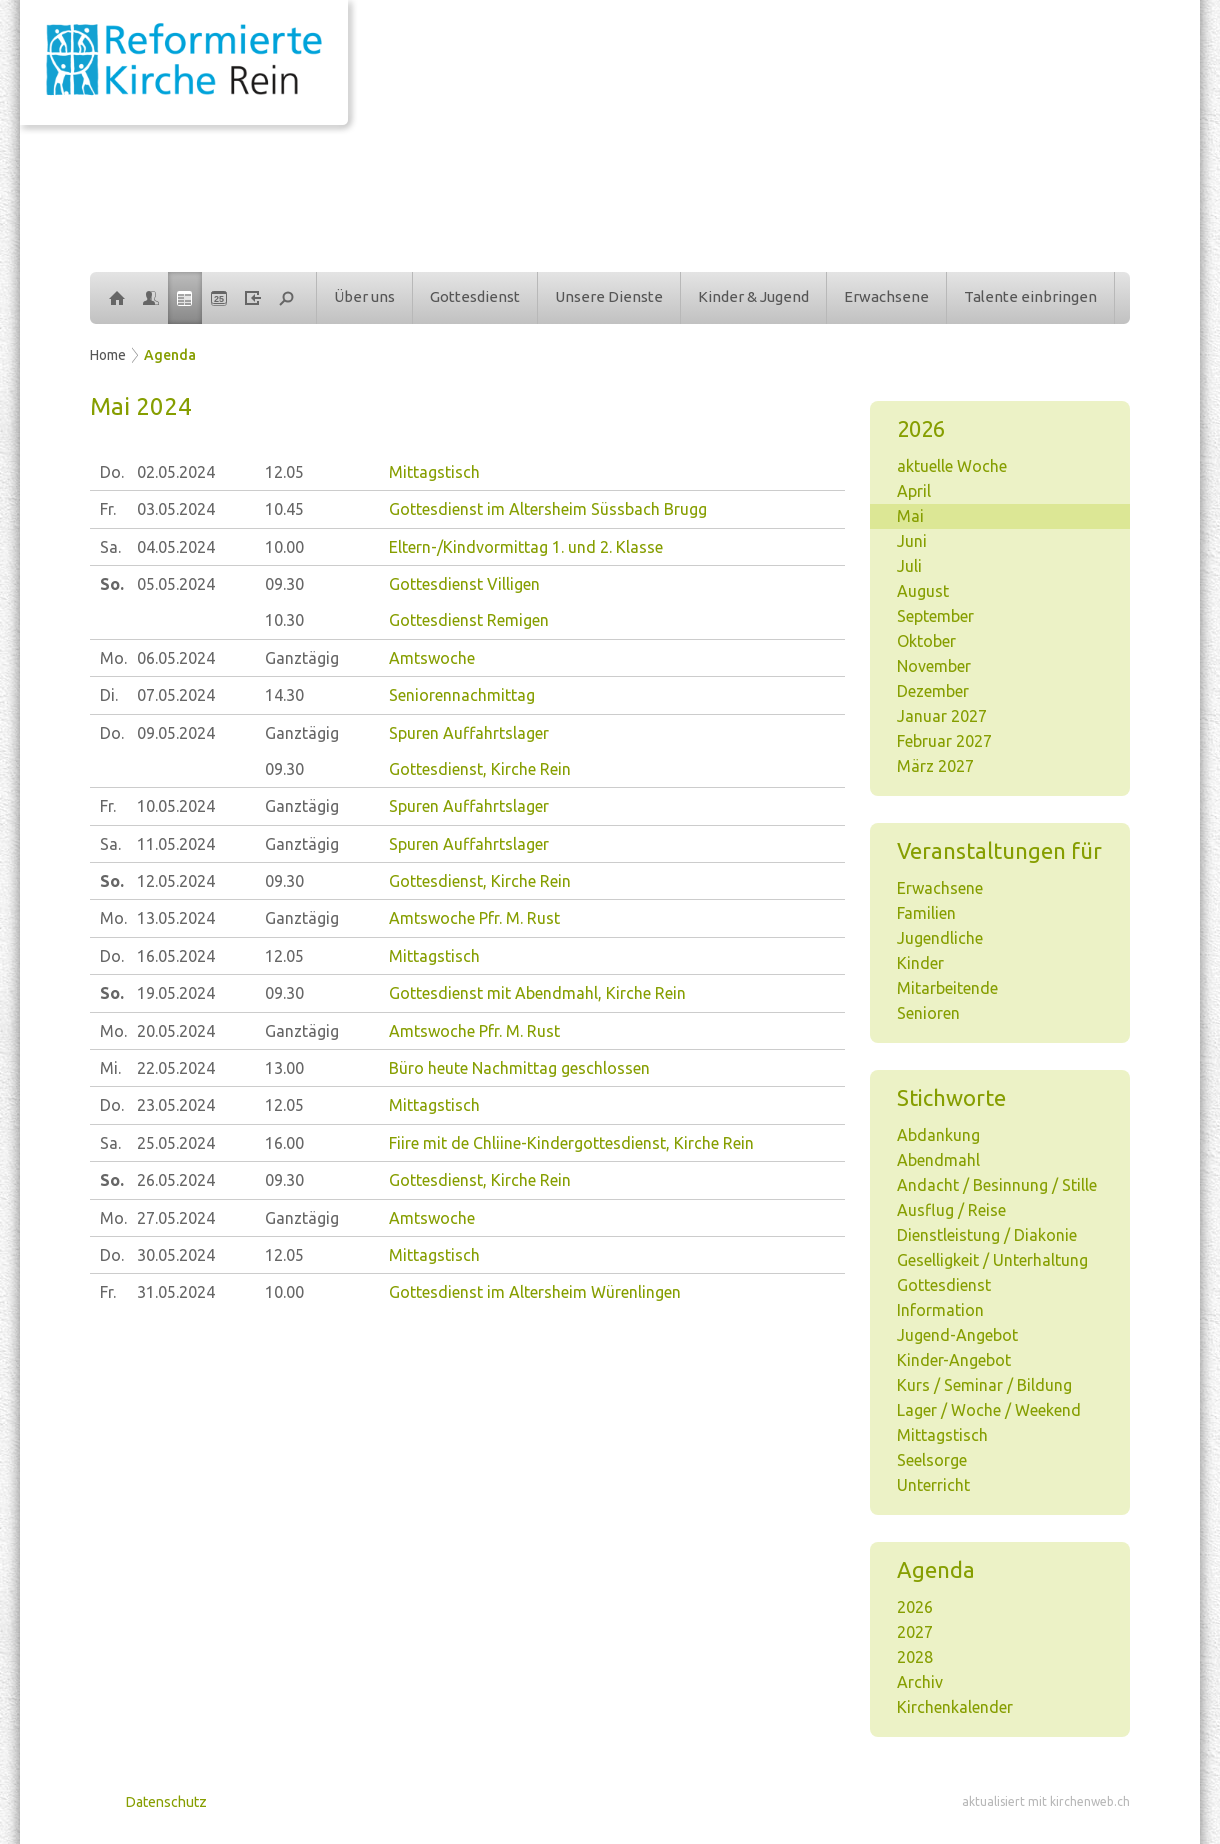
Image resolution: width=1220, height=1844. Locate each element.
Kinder (920, 963)
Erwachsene (886, 296)
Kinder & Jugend (753, 296)
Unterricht (933, 1485)
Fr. (108, 509)
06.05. (176, 658)
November (934, 666)
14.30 (284, 695)
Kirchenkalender (955, 1707)
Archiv (920, 1682)
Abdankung (938, 1135)
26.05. (176, 1180)
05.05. (176, 584)
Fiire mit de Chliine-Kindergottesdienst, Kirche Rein (571, 1143)
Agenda (170, 355)
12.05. (176, 881)
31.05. (176, 1292)
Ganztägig (302, 658)
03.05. (176, 509)
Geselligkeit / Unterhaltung (992, 1260)
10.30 (284, 620)
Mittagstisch (942, 1435)
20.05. (176, 1031)
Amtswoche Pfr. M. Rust (474, 918)
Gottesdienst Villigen (464, 584)
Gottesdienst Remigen (469, 620)
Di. (109, 695)
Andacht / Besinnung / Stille (997, 1185)
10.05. (176, 806)
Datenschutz (166, 1802)
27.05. (176, 1218)
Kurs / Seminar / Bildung (984, 1385)
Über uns (364, 296)
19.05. (176, 993)
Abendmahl (938, 1160)
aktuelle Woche (952, 466)
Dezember (933, 691)
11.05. (176, 844)
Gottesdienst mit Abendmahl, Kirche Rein (537, 993)
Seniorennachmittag (462, 695)
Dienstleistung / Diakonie (987, 1235)
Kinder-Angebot (954, 1360)
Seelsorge (932, 1460)
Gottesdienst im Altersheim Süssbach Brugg (548, 509)
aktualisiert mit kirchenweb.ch (1046, 1801)
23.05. (176, 1105)
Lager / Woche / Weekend (989, 1410)
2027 (915, 1632)
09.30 (284, 584)
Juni (912, 541)
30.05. (176, 1255)
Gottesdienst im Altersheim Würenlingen (535, 1292)
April (914, 491)
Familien (926, 913)
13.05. (176, 918)
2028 (915, 1657)
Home (108, 355)
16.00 (284, 1143)
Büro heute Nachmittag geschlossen (519, 1068)
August (923, 591)
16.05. (176, 956)
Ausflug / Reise (951, 1210)
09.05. (176, 733)
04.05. (176, 547)
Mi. (110, 1068)
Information (940, 1310)
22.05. (176, 1068)
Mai (910, 516)
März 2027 (935, 766)
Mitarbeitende (947, 988)
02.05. (176, 472)
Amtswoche (432, 658)
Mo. (113, 658)
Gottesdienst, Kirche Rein (480, 769)
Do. (112, 472)
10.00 (284, 547)
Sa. (110, 547)
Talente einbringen (1030, 296)
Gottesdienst (475, 296)
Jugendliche (940, 938)
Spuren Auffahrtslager (469, 733)
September (935, 616)
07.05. (176, 695)
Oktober (926, 641)
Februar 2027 (944, 741)
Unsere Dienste (609, 296)
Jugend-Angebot (957, 1335)
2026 (915, 1607)
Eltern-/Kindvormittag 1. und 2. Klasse (526, 547)
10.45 (284, 509)
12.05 (284, 472)
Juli (909, 566)
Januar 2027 (942, 716)
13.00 (284, 1068)
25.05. (176, 1143)
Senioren (928, 1013)
